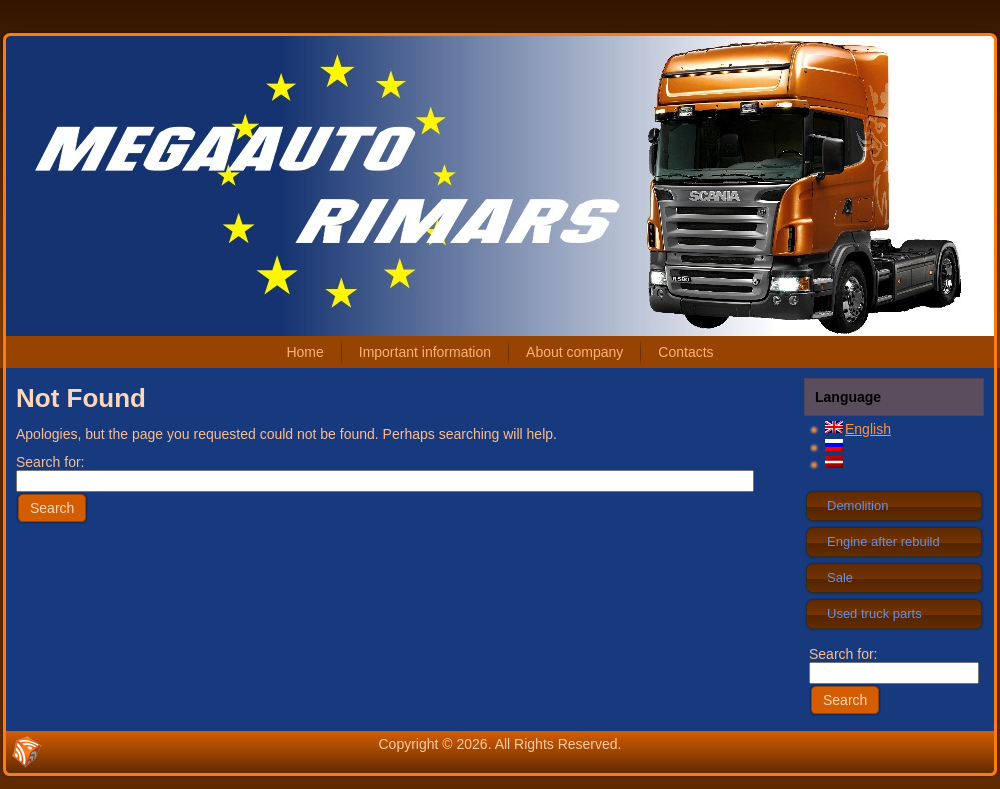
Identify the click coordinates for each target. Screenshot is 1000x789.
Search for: (894, 663)
